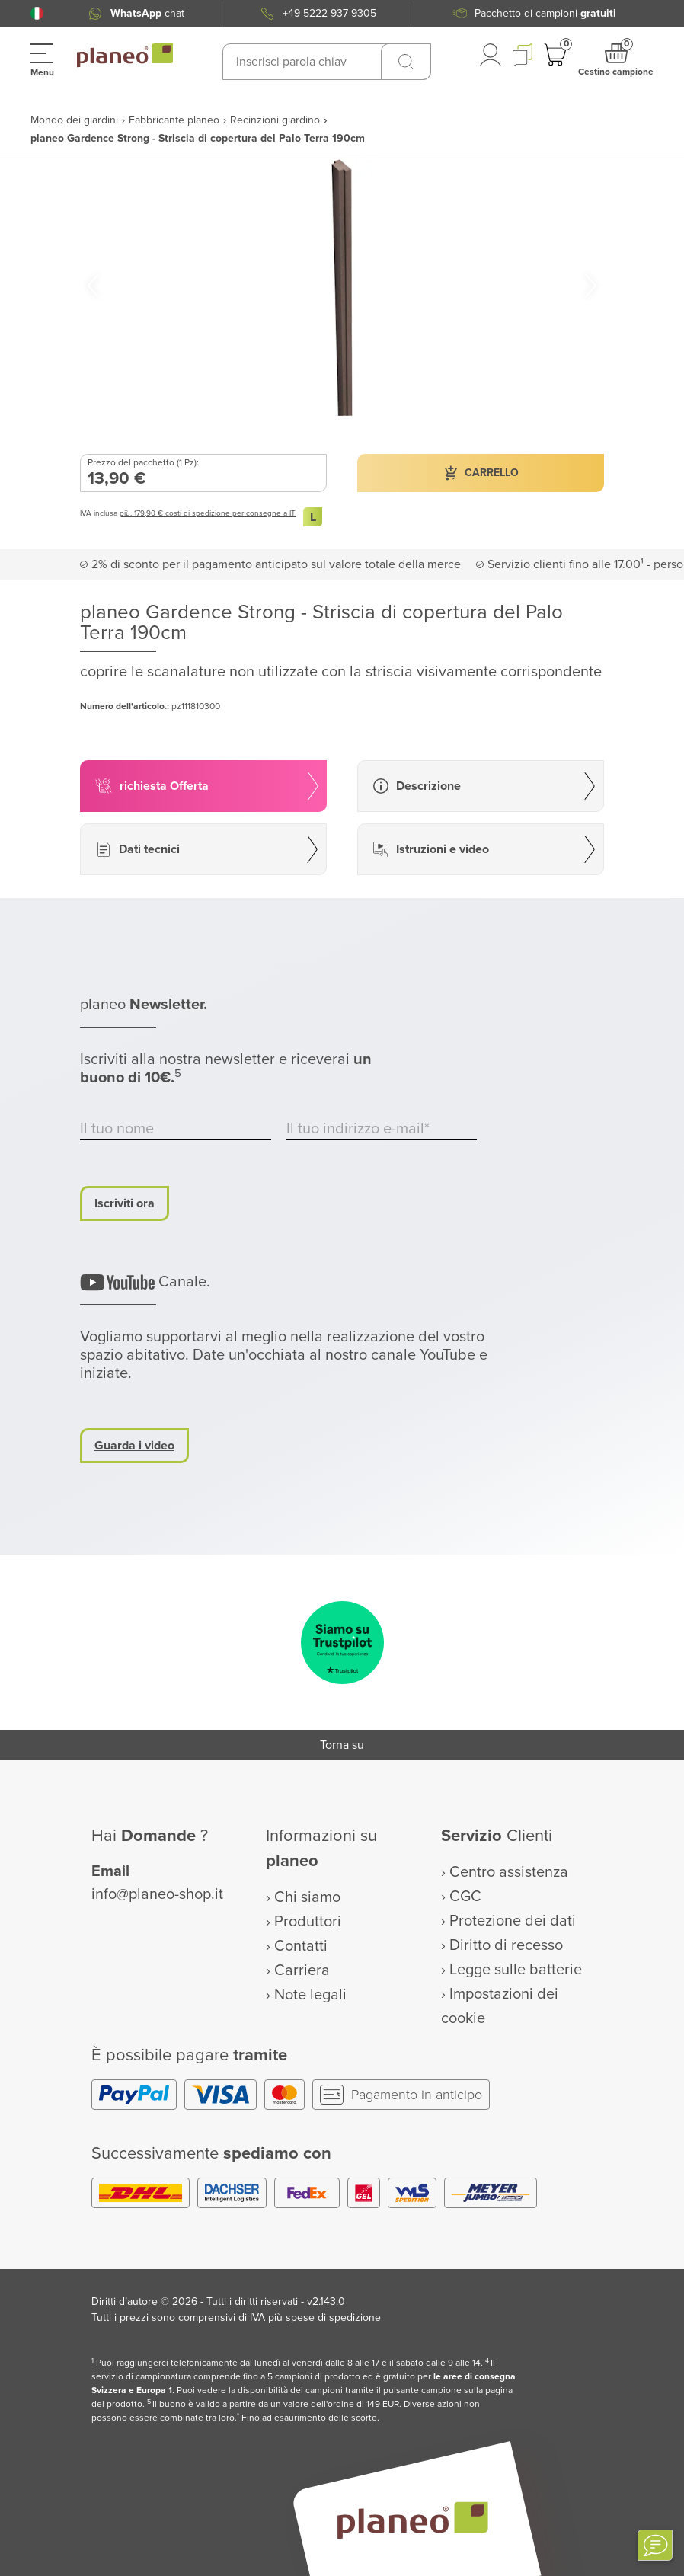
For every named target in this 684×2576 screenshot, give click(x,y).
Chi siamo (307, 1897)
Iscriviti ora (124, 1203)
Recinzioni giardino (275, 119)
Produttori (307, 1922)
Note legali (310, 1995)
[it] (36, 13)
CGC (465, 1896)
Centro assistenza (508, 1872)
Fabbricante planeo (174, 119)
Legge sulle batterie (515, 1970)
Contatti (301, 1946)
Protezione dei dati (512, 1921)
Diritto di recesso (506, 1945)
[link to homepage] (125, 55)
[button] (36, 13)
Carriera (302, 1970)
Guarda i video (134, 1445)
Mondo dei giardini (74, 119)
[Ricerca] (406, 61)
